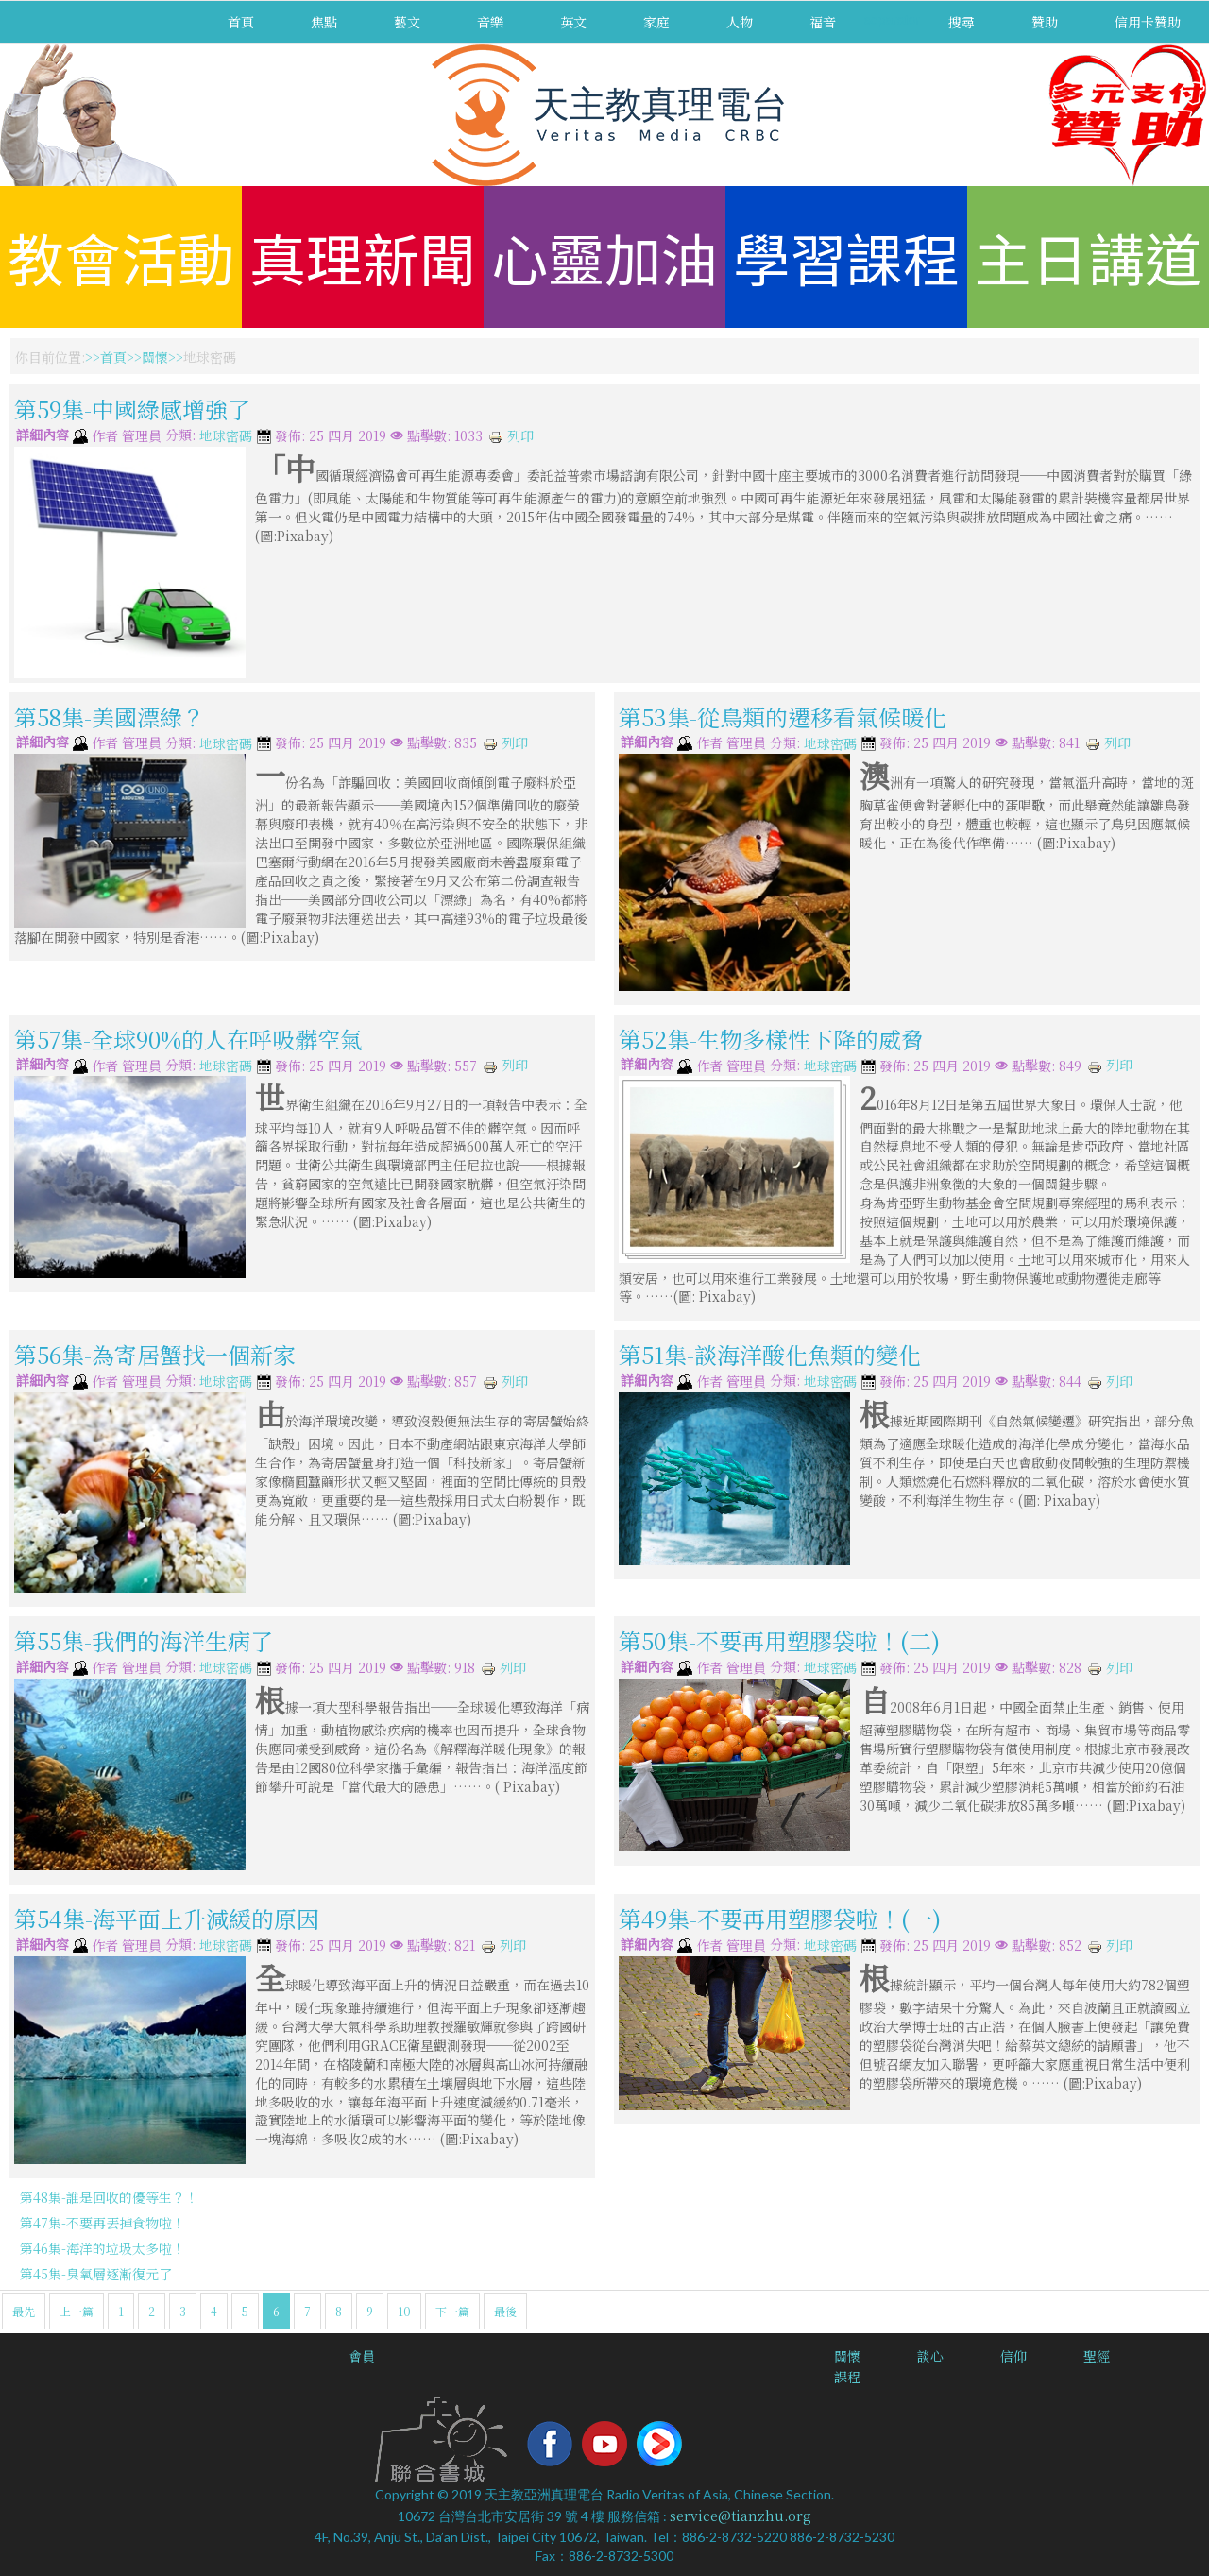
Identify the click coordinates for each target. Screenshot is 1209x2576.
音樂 (490, 21)
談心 (930, 2355)
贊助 (1044, 21)
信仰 (1013, 2355)
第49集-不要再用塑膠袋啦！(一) (780, 1918)
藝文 (407, 21)
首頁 (241, 21)
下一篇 (452, 2311)
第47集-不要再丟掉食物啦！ (102, 2222)
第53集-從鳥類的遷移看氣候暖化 (782, 715)
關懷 (155, 357)
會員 (362, 2355)
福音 (822, 21)
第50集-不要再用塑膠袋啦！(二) (779, 1640)
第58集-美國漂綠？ (109, 715)
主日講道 (1088, 256)
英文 (573, 21)
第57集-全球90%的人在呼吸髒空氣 (188, 1038)
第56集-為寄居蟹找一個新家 (155, 1354)
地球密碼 (225, 436)
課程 (847, 2376)
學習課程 (846, 256)
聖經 (1096, 2355)
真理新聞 (362, 256)
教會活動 (121, 256)
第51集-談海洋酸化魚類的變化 (770, 1354)
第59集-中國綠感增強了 (132, 408)
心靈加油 (604, 256)
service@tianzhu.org (740, 2515)
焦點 (324, 21)
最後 (505, 2311)
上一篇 (77, 2311)
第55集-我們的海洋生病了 (143, 1640)
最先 (23, 2311)
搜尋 (961, 21)
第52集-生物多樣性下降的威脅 (771, 1038)
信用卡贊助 (1148, 21)
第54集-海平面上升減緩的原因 (166, 1918)
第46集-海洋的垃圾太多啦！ (102, 2248)
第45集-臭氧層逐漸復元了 (96, 2273)
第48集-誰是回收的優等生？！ (109, 2197)
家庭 (656, 21)
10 (404, 2311)
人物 (739, 21)
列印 (511, 435)
